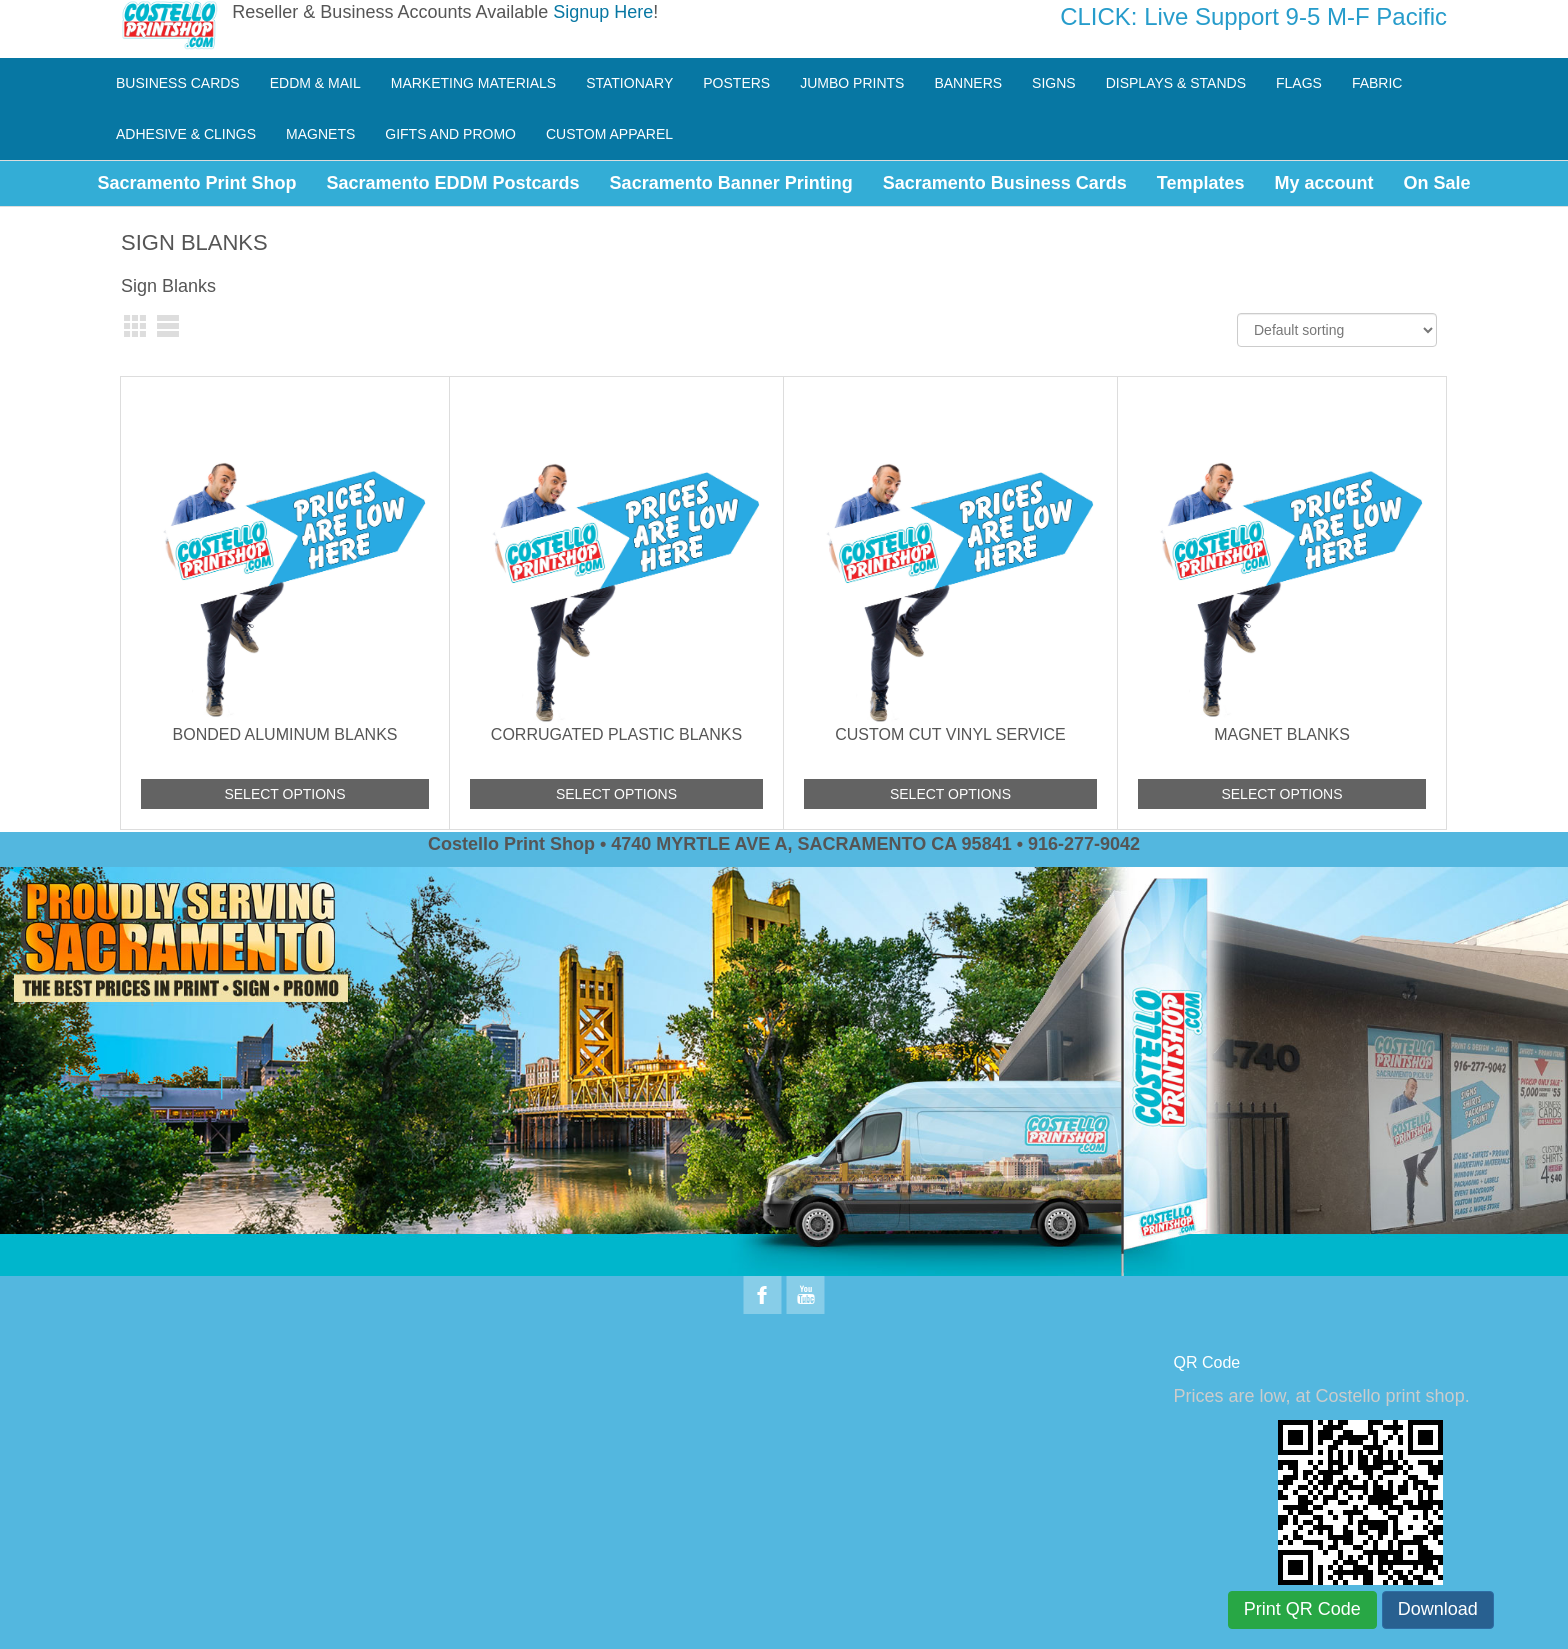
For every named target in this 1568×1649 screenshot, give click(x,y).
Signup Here (603, 12)
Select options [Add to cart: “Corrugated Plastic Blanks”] (616, 794)
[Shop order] (1337, 330)
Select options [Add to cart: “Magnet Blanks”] (1281, 794)
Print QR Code (1302, 1609)
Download (1438, 1609)
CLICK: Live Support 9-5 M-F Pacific (1253, 16)
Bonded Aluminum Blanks (285, 734)
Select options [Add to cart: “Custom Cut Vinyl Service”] (950, 794)
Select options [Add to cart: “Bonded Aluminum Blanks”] (284, 794)
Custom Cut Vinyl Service (950, 734)
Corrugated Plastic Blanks (616, 734)
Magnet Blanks (1282, 734)
